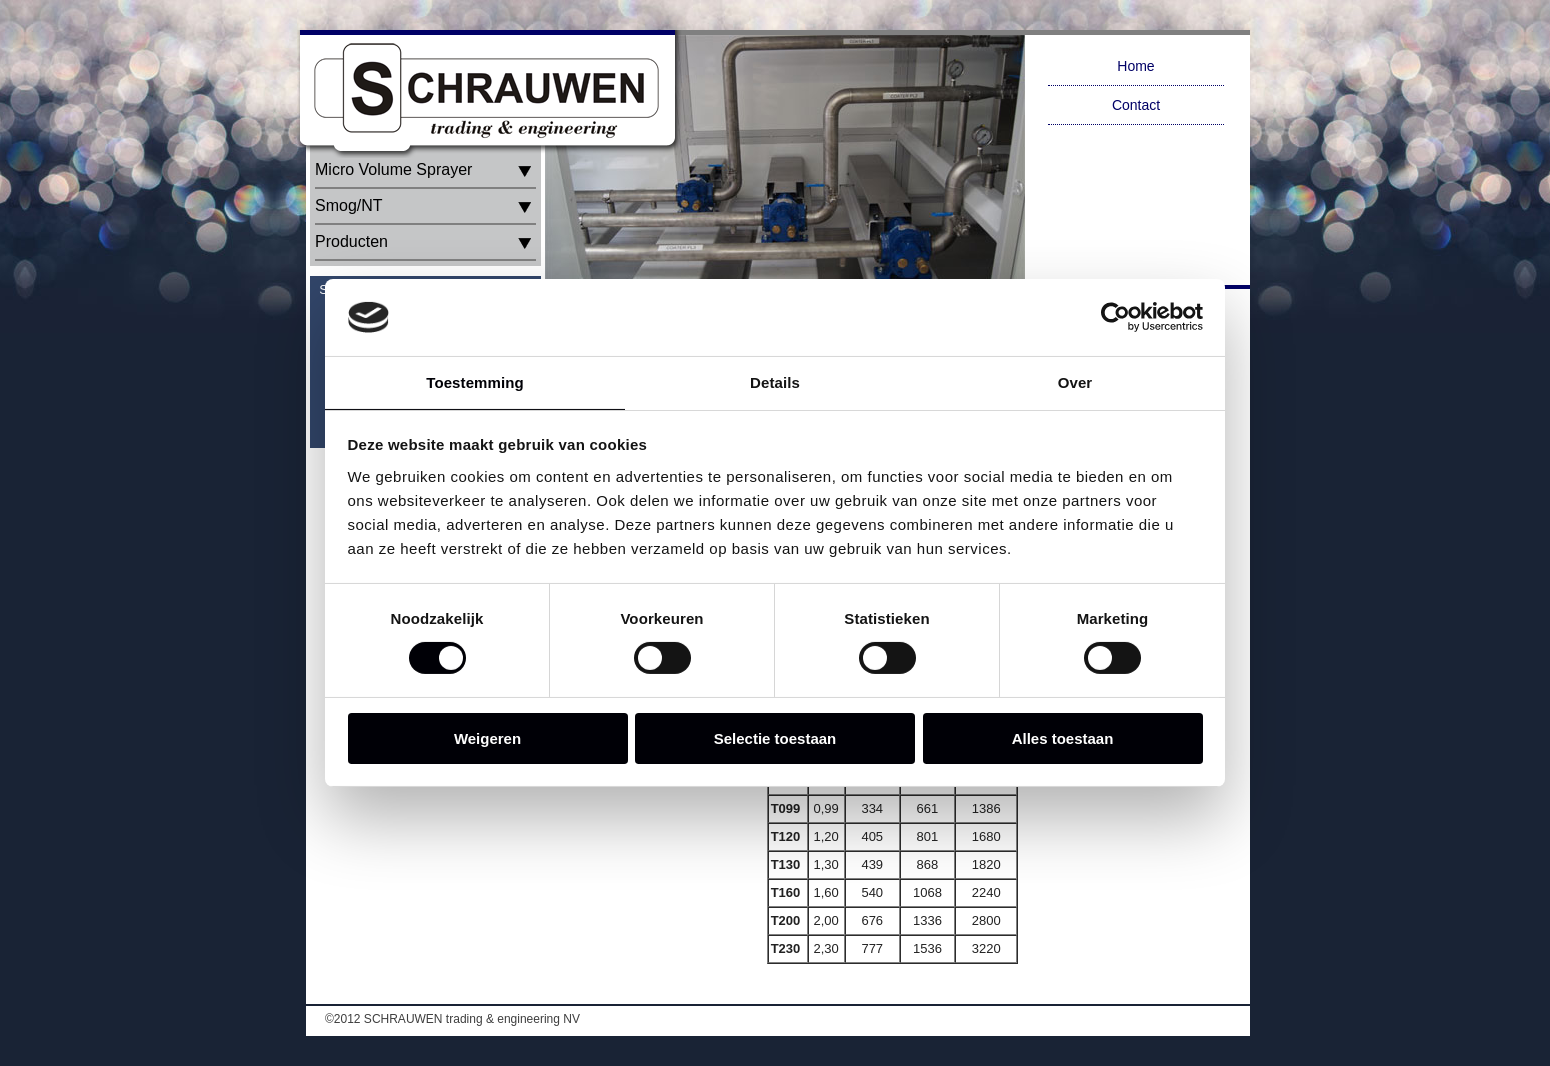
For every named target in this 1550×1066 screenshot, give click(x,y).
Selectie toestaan (775, 738)
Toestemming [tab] (475, 382)
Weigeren (487, 738)
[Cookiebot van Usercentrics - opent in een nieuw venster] (1115, 317)
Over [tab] (1075, 382)
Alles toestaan (1063, 738)
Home (1135, 66)
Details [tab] (775, 382)
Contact (1136, 105)
